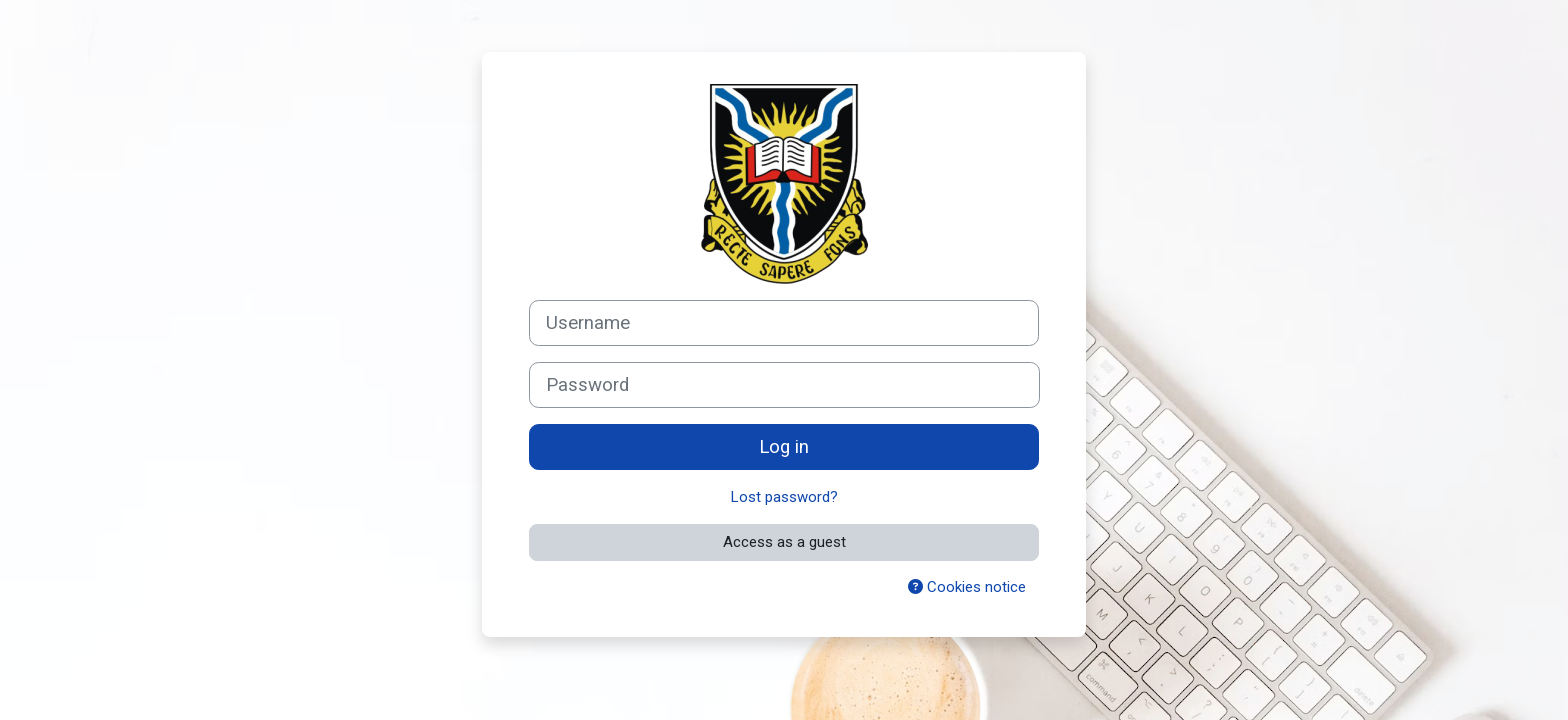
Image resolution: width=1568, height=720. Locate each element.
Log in (784, 447)
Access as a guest (784, 542)
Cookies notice (967, 587)
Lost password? (784, 497)
